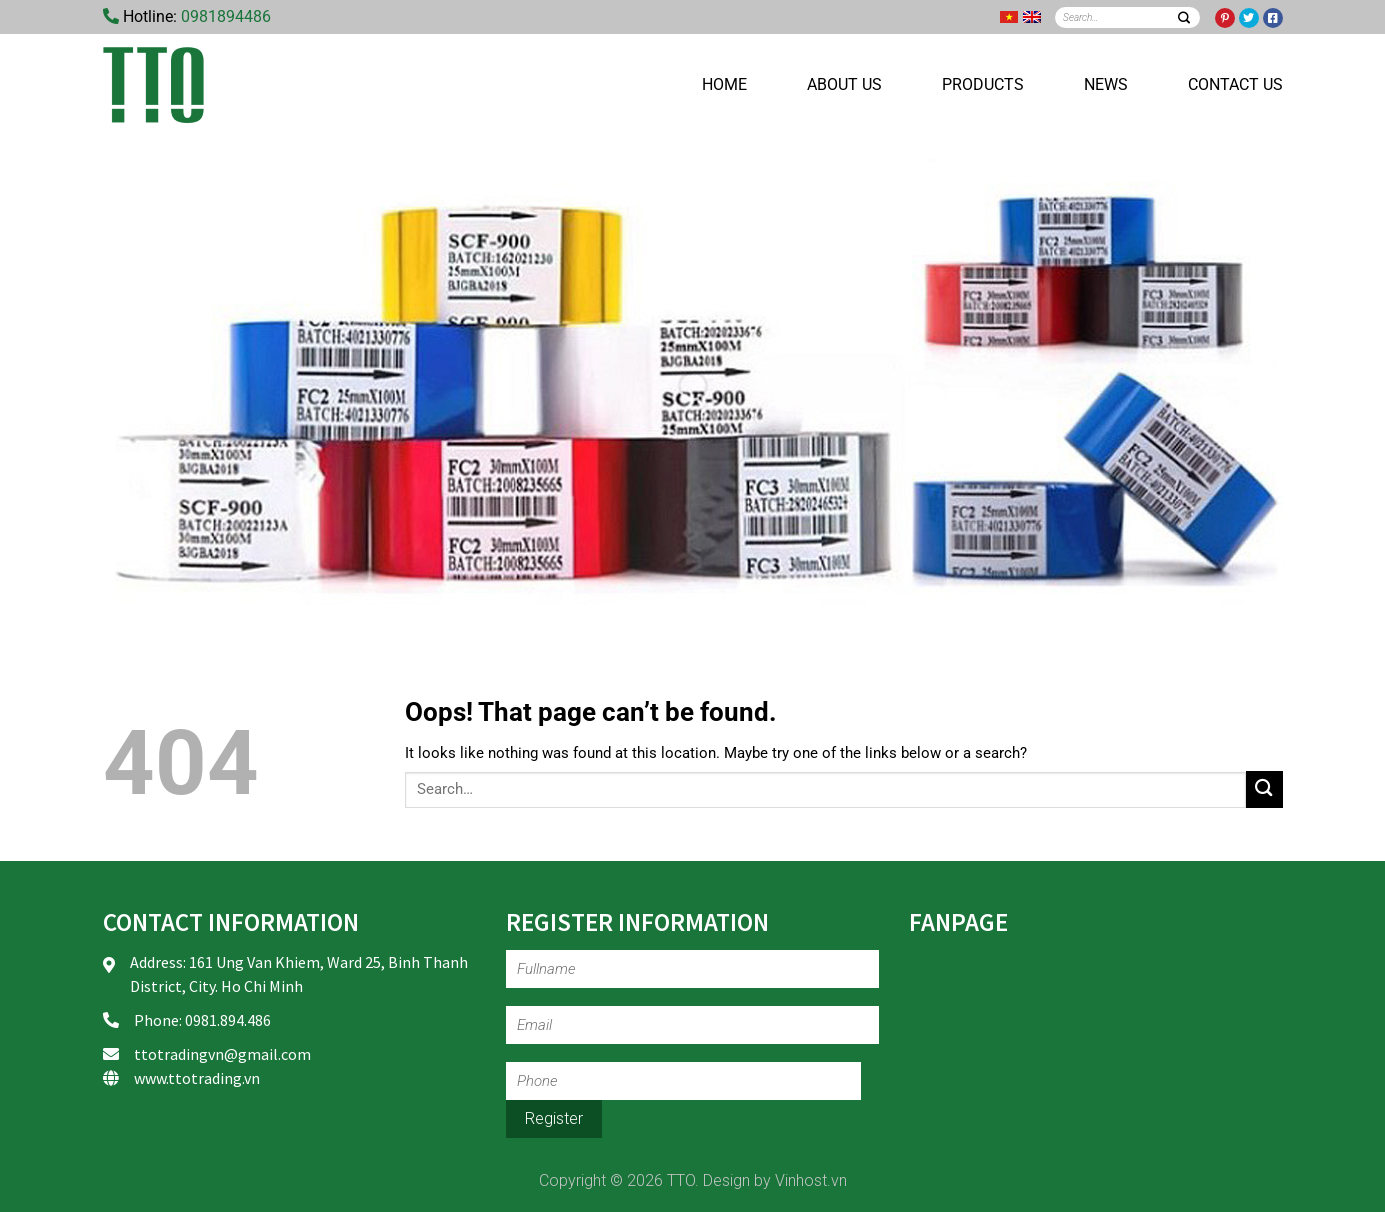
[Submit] (1184, 17)
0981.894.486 (228, 1020)
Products (983, 84)
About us (844, 84)
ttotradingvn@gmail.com (222, 1054)
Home (724, 84)
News (1106, 84)
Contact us (1235, 84)
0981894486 (226, 16)
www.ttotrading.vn (197, 1078)
